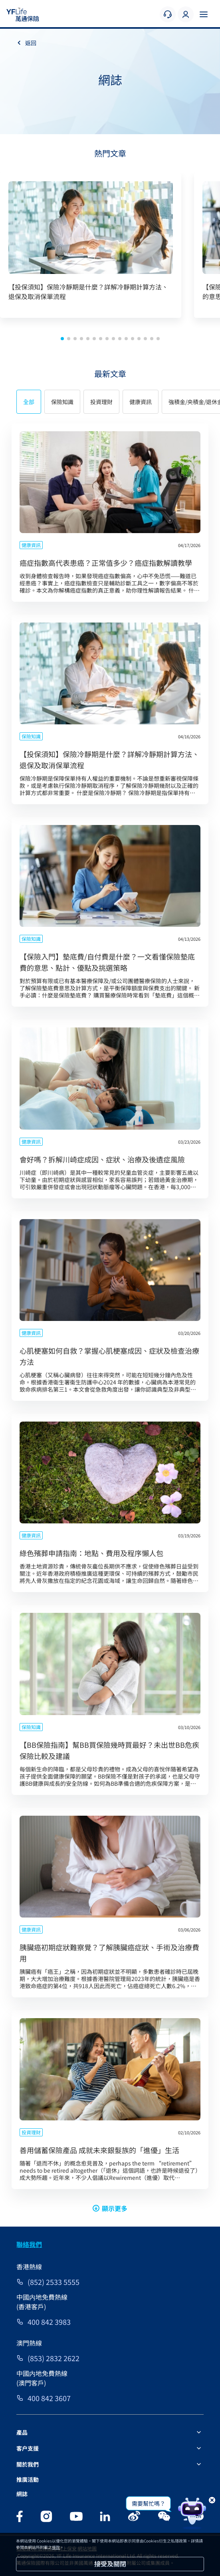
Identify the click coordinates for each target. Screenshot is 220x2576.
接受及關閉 (110, 2563)
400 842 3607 (49, 2397)
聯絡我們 (29, 2244)
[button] (62, 338)
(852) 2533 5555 (53, 2281)
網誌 (22, 2494)
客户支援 (27, 2448)
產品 (22, 2432)
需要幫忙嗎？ (148, 2503)
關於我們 (27, 2464)
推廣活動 (27, 2479)
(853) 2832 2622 (53, 2358)
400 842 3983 (49, 2321)
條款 (56, 2547)
